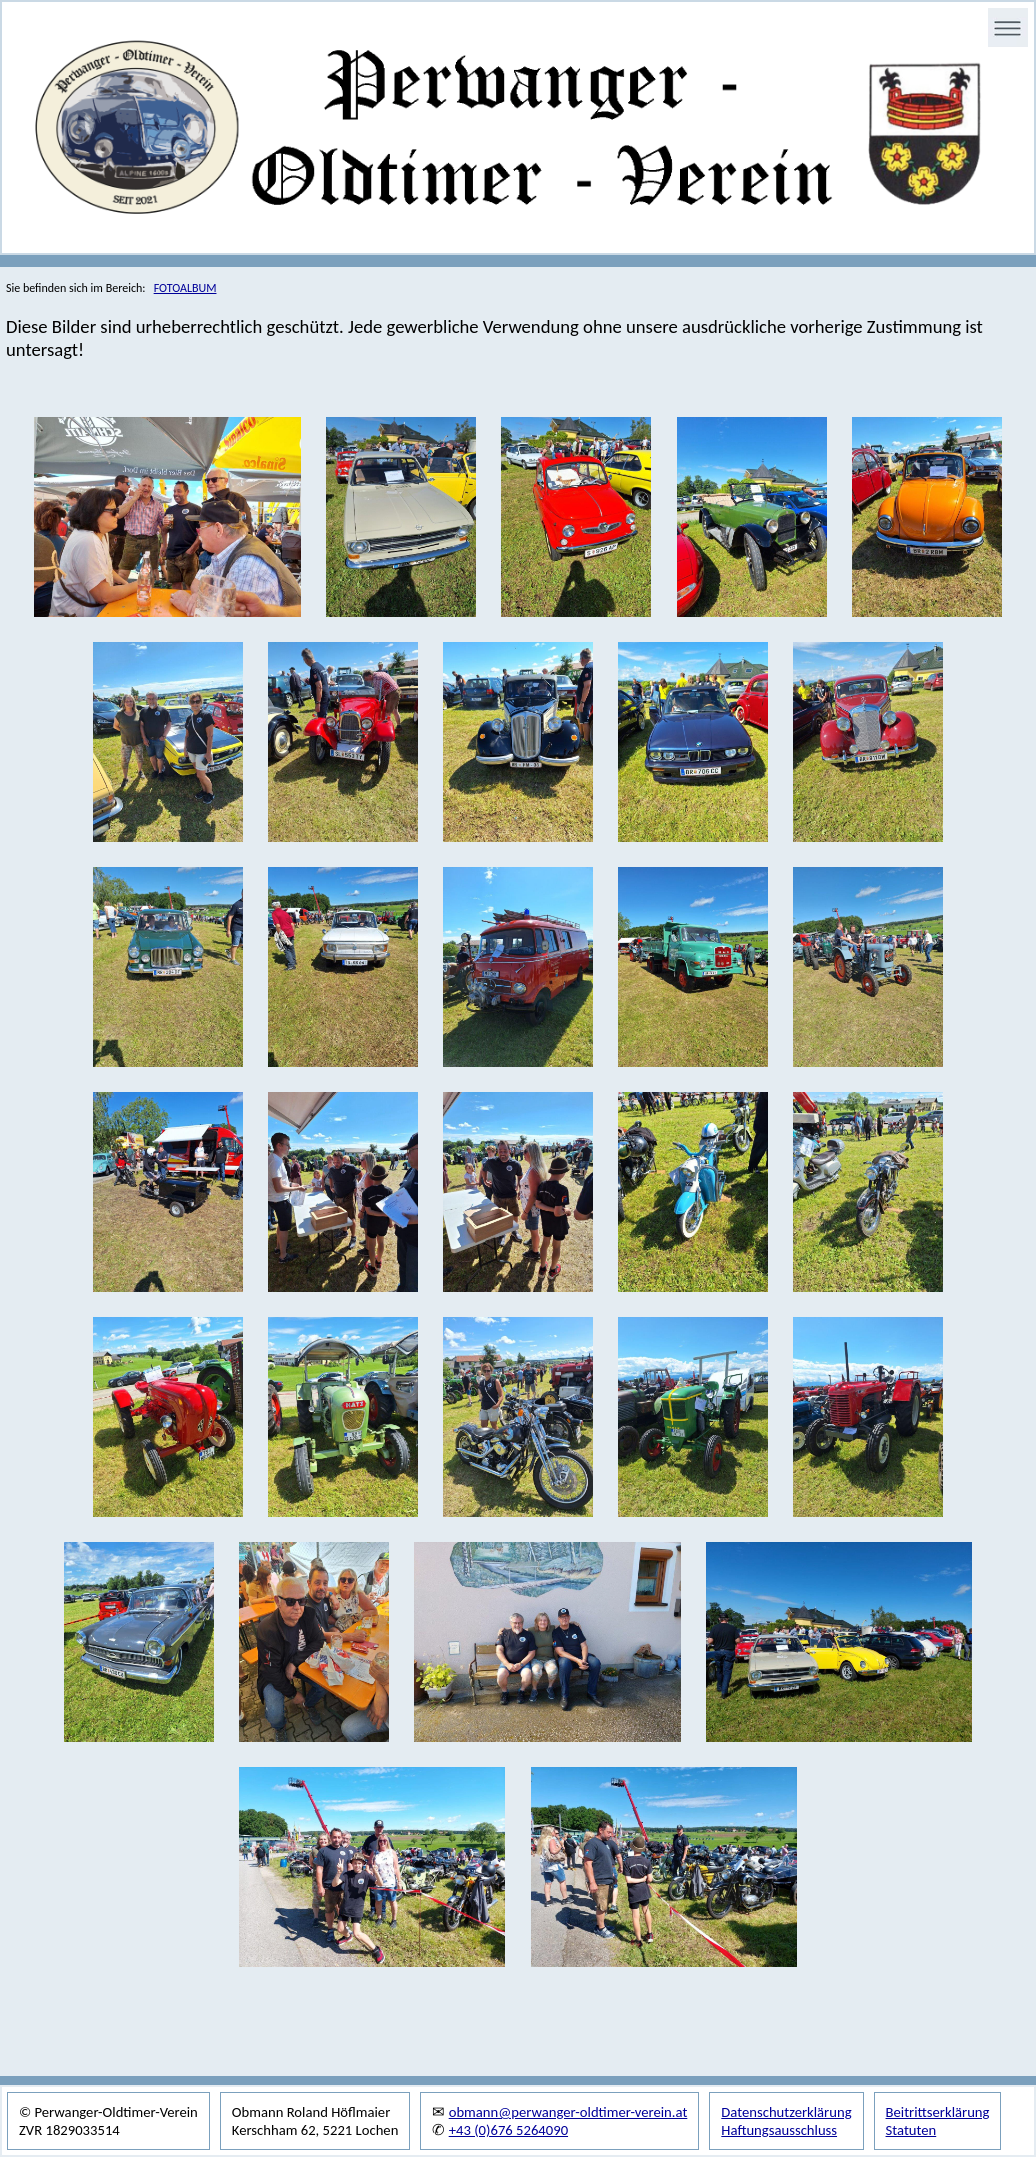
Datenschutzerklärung (786, 2112)
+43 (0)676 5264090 (508, 2130)
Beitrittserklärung (938, 2112)
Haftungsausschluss (779, 2130)
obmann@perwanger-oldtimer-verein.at (568, 2112)
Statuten (911, 2130)
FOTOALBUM (185, 288)
